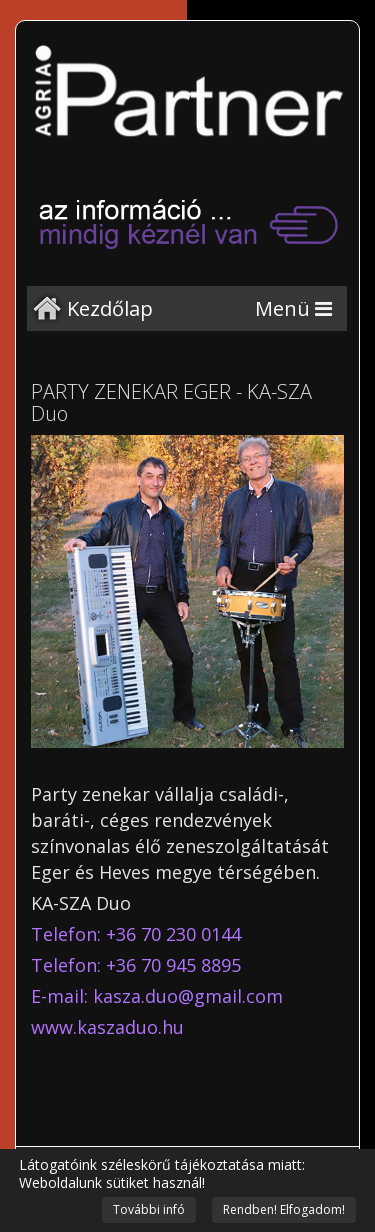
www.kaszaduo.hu (107, 1027)
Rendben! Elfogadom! (284, 1209)
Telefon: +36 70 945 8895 (136, 965)
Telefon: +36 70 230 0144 (136, 934)
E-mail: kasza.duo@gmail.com (157, 996)
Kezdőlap (110, 308)
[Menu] (293, 308)
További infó (149, 1209)
